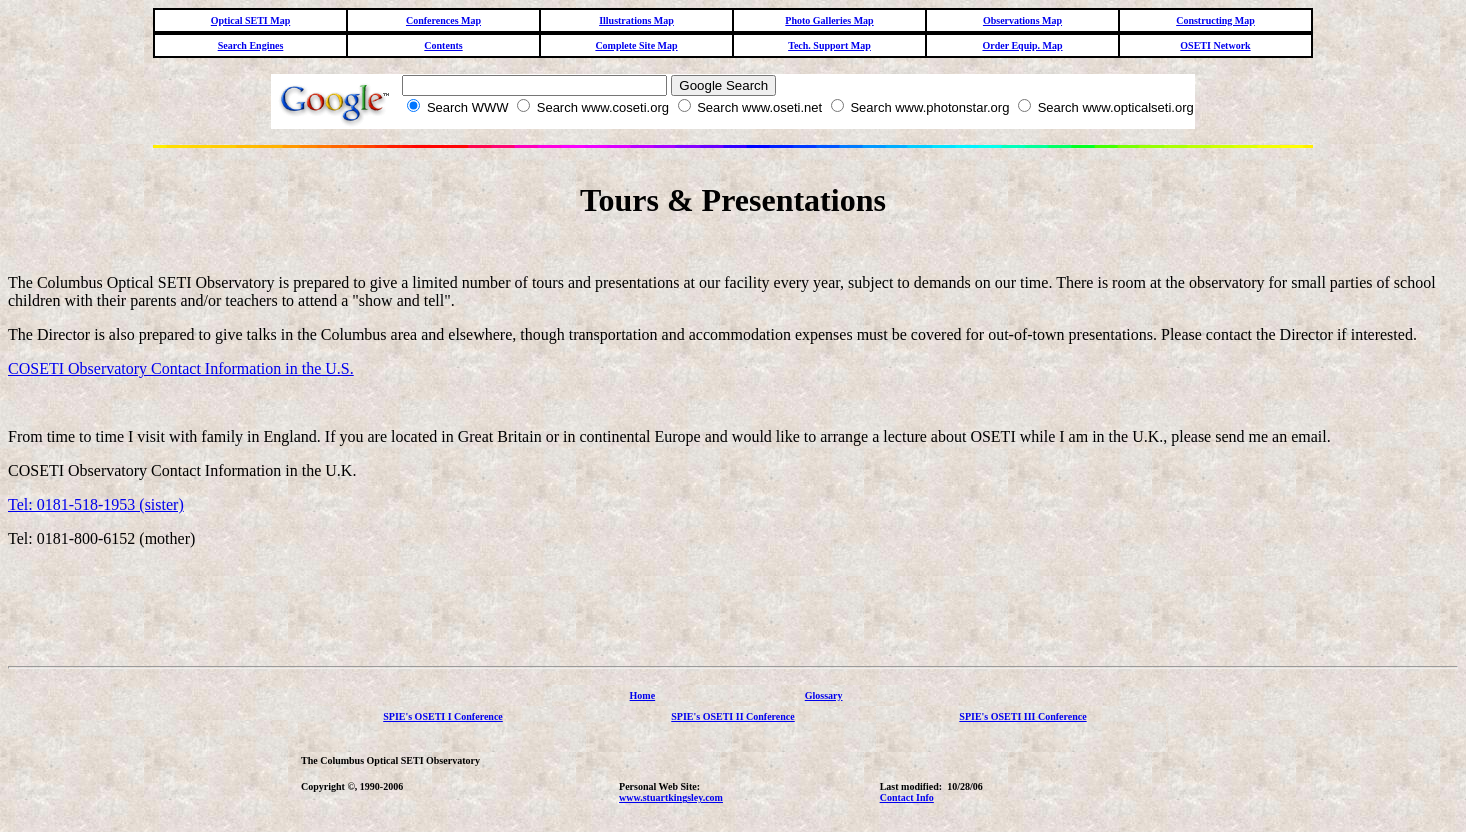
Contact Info (907, 797)
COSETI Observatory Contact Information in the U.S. (181, 368)
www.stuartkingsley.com (671, 797)
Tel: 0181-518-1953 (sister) (96, 504)
